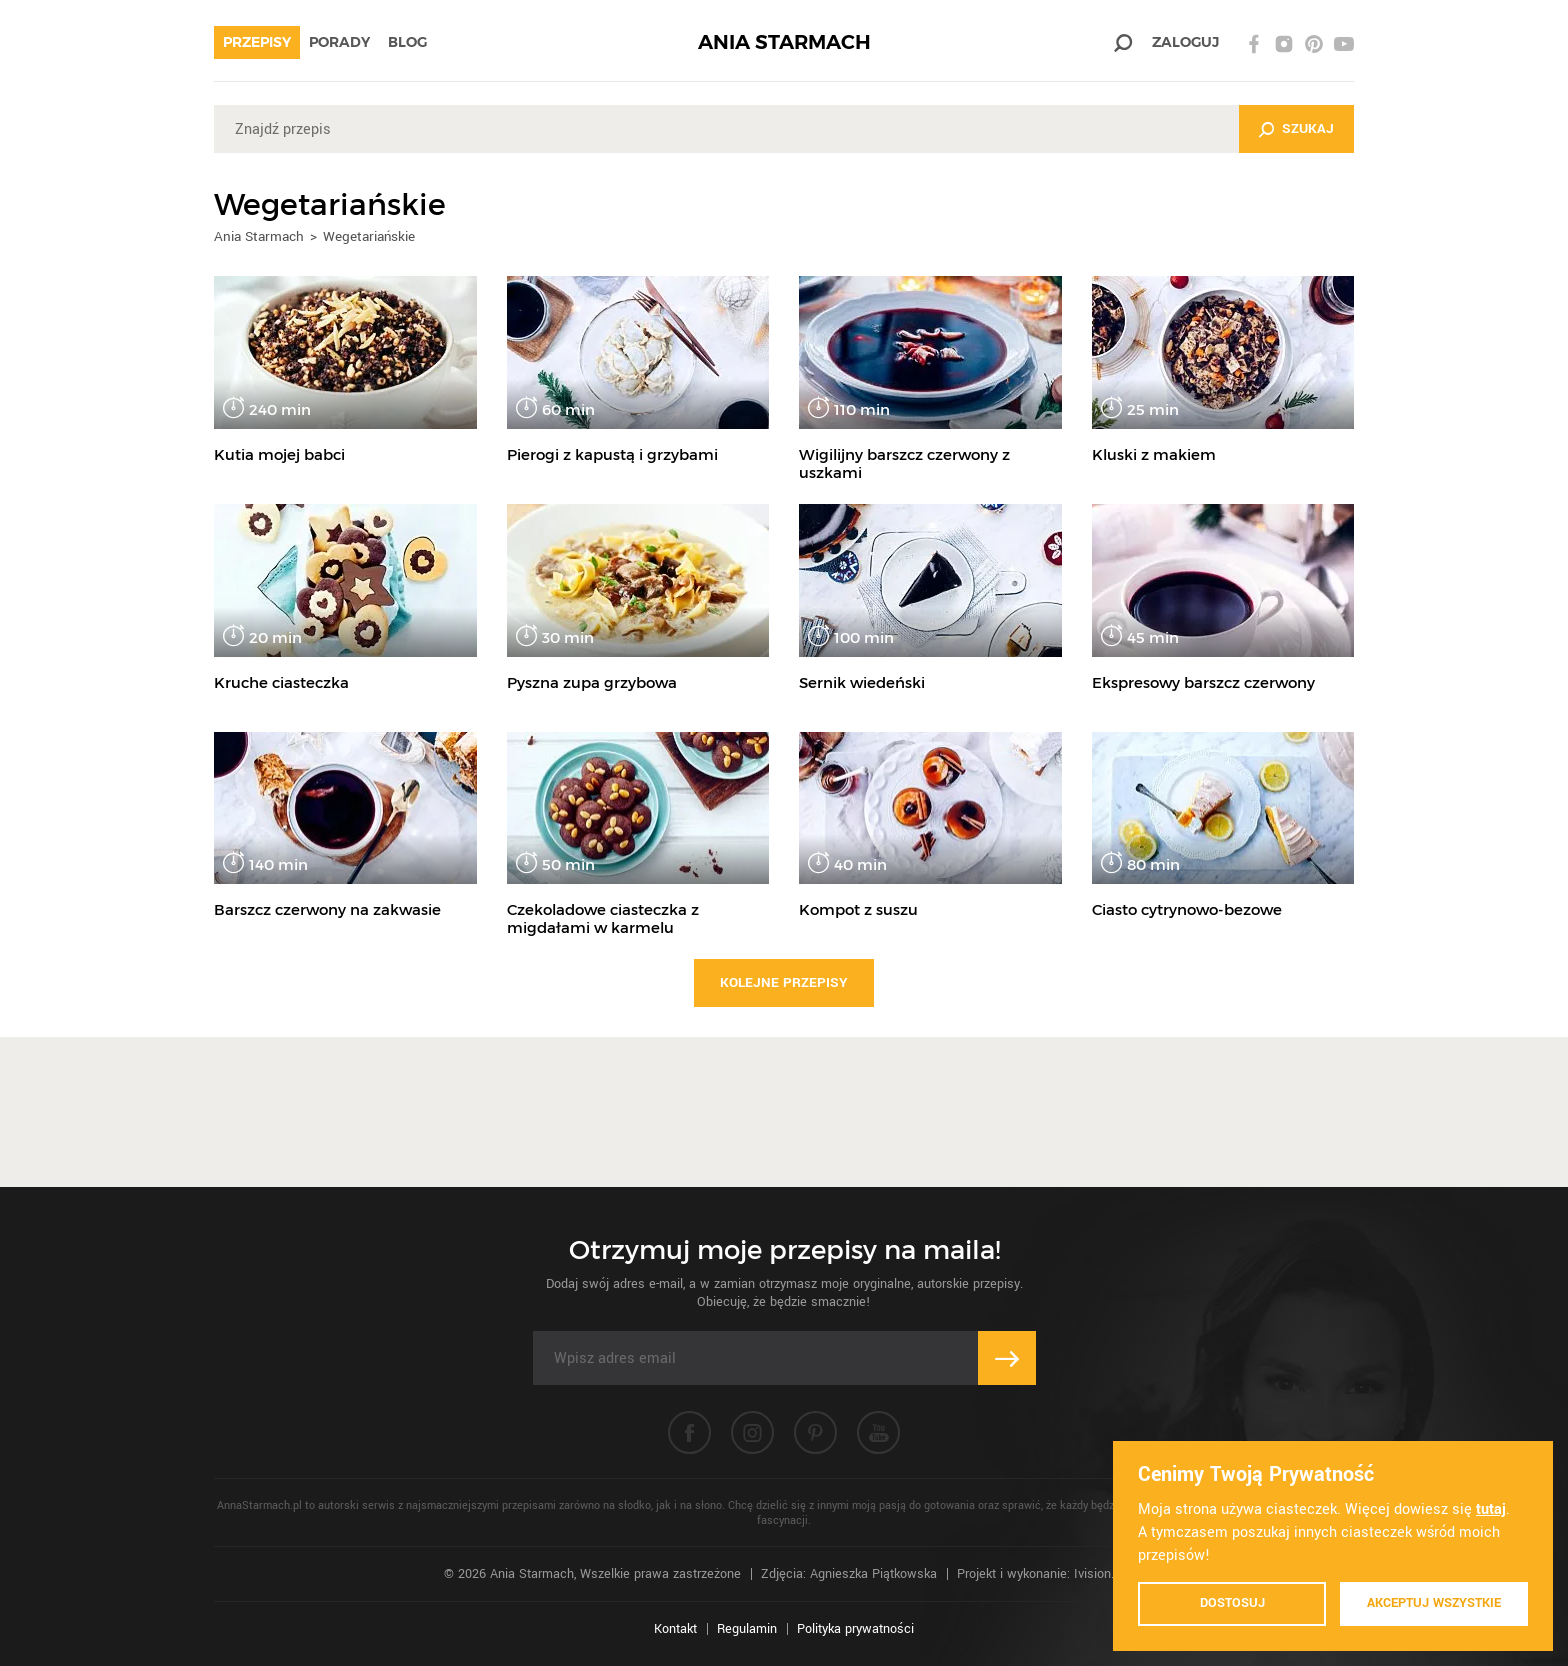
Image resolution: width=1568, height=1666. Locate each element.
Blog (407, 42)
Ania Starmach (259, 236)
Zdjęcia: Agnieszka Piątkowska (849, 1574)
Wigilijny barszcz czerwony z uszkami (904, 463)
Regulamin (747, 1629)
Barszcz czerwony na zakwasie (327, 909)
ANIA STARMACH (784, 42)
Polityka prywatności (855, 1629)
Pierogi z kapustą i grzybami (612, 454)
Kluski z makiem (1154, 454)
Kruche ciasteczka (281, 682)
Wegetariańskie (369, 236)
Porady (339, 42)
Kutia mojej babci (279, 454)
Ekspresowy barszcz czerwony (1203, 682)
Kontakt (675, 1629)
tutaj (1491, 1509)
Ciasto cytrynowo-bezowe (1187, 909)
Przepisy (257, 42)
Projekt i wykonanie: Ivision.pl (1040, 1574)
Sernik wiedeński (862, 682)
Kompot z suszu (858, 909)
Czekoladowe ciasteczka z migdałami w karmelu (603, 918)
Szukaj (1308, 128)
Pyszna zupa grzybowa (592, 682)
